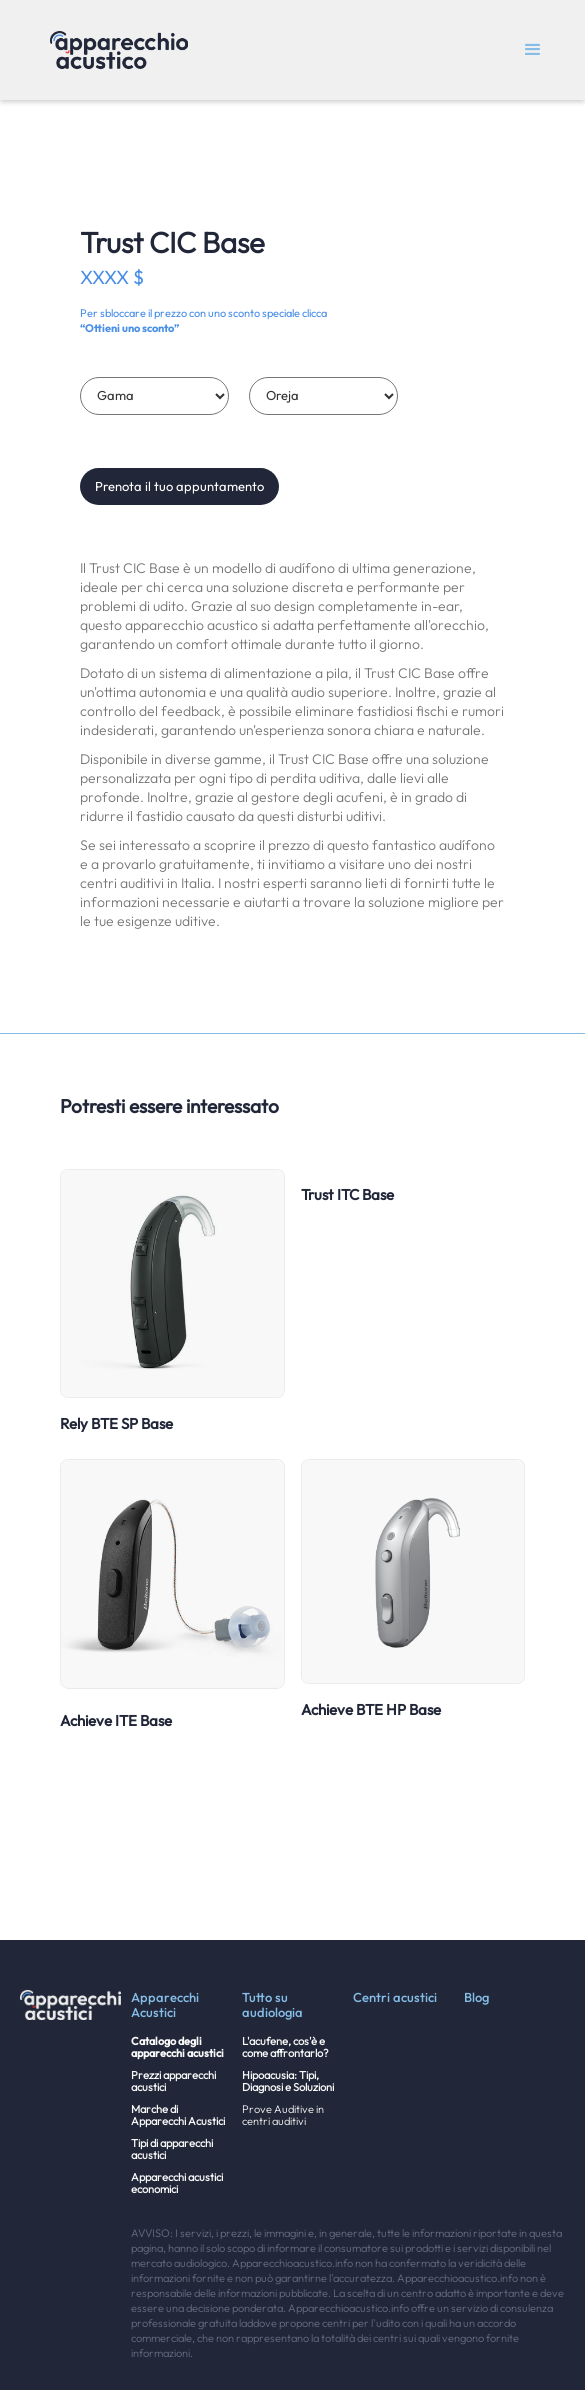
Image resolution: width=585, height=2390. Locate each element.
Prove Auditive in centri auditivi (283, 2115)
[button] (533, 50)
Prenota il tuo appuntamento (179, 486)
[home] (114, 50)
